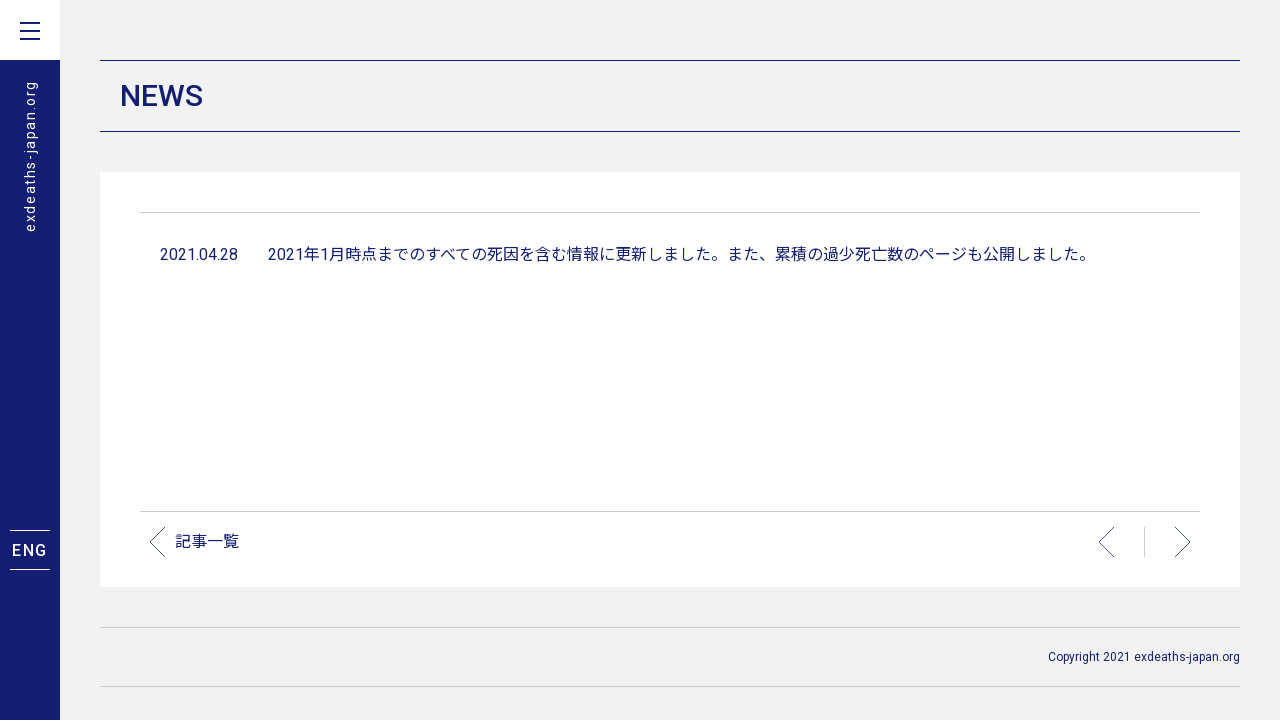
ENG (30, 550)
